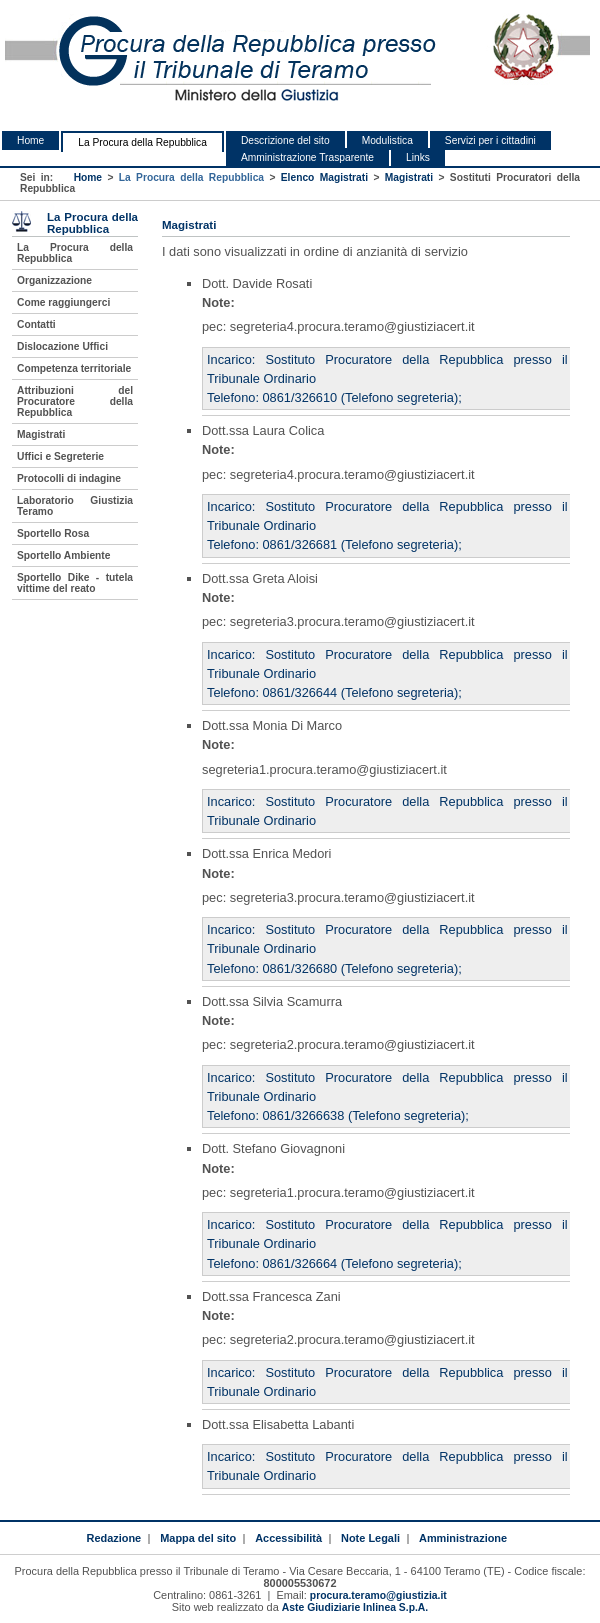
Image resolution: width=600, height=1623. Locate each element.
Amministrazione (463, 1538)
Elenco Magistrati (324, 177)
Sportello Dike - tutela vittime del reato (75, 583)
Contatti (36, 324)
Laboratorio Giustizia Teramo (75, 506)
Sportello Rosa (53, 533)
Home (30, 140)
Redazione (113, 1538)
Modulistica (387, 140)
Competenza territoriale (74, 368)
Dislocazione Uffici (62, 346)
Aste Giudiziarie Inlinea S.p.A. (355, 1607)
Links (418, 157)
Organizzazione (54, 280)
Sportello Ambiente (63, 555)
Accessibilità (288, 1538)
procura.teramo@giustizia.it (378, 1595)
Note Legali (370, 1538)
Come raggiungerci (63, 302)
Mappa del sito (198, 1538)
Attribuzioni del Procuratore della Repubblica (75, 401)
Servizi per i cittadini (490, 140)
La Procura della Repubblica (142, 142)
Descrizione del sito (285, 140)
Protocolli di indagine (69, 478)
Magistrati (409, 177)
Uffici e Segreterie (60, 456)
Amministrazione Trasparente (307, 157)
